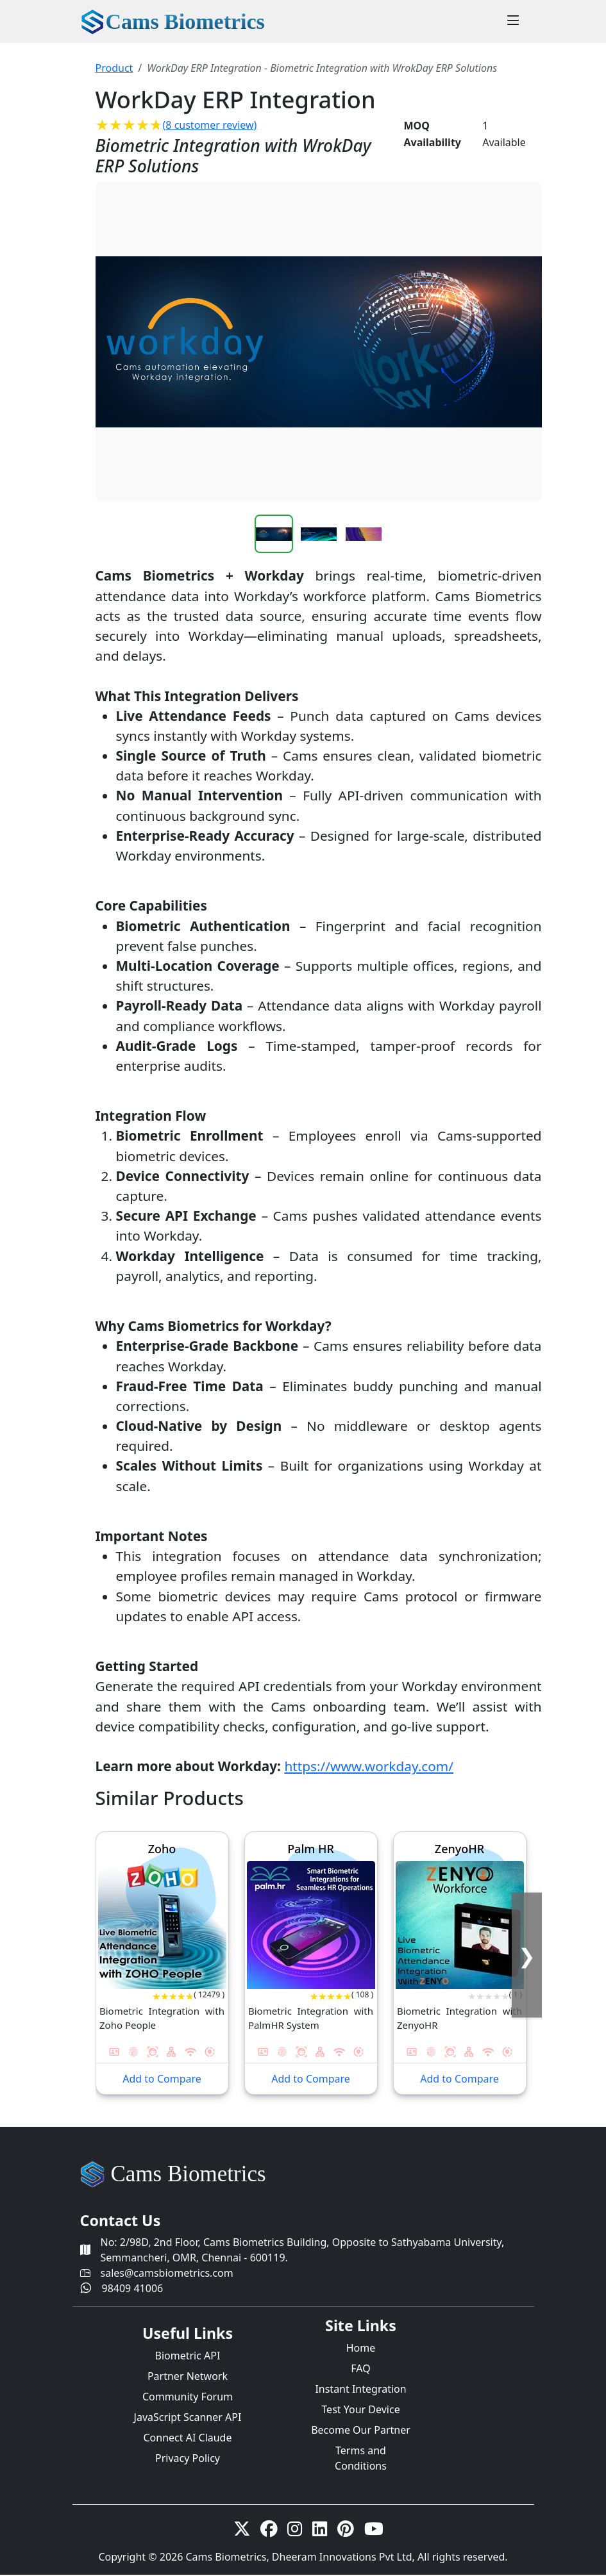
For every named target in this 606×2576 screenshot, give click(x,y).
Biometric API (188, 2356)
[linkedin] (319, 2531)
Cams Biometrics (188, 2173)
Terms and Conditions (361, 2458)
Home (361, 2348)
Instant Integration (360, 2389)
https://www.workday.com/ (368, 1766)
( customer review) (210, 125)
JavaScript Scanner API (188, 2417)
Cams (185, 21)
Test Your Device (360, 2409)
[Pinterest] (345, 2531)
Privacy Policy (187, 2458)
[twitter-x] (241, 2531)
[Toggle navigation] (513, 22)
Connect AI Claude (188, 2438)
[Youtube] (373, 2531)
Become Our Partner (360, 2430)
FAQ (360, 2368)
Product (114, 68)
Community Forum (187, 2397)
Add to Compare (161, 2079)
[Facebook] (268, 2531)
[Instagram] (294, 2531)
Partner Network (187, 2376)
